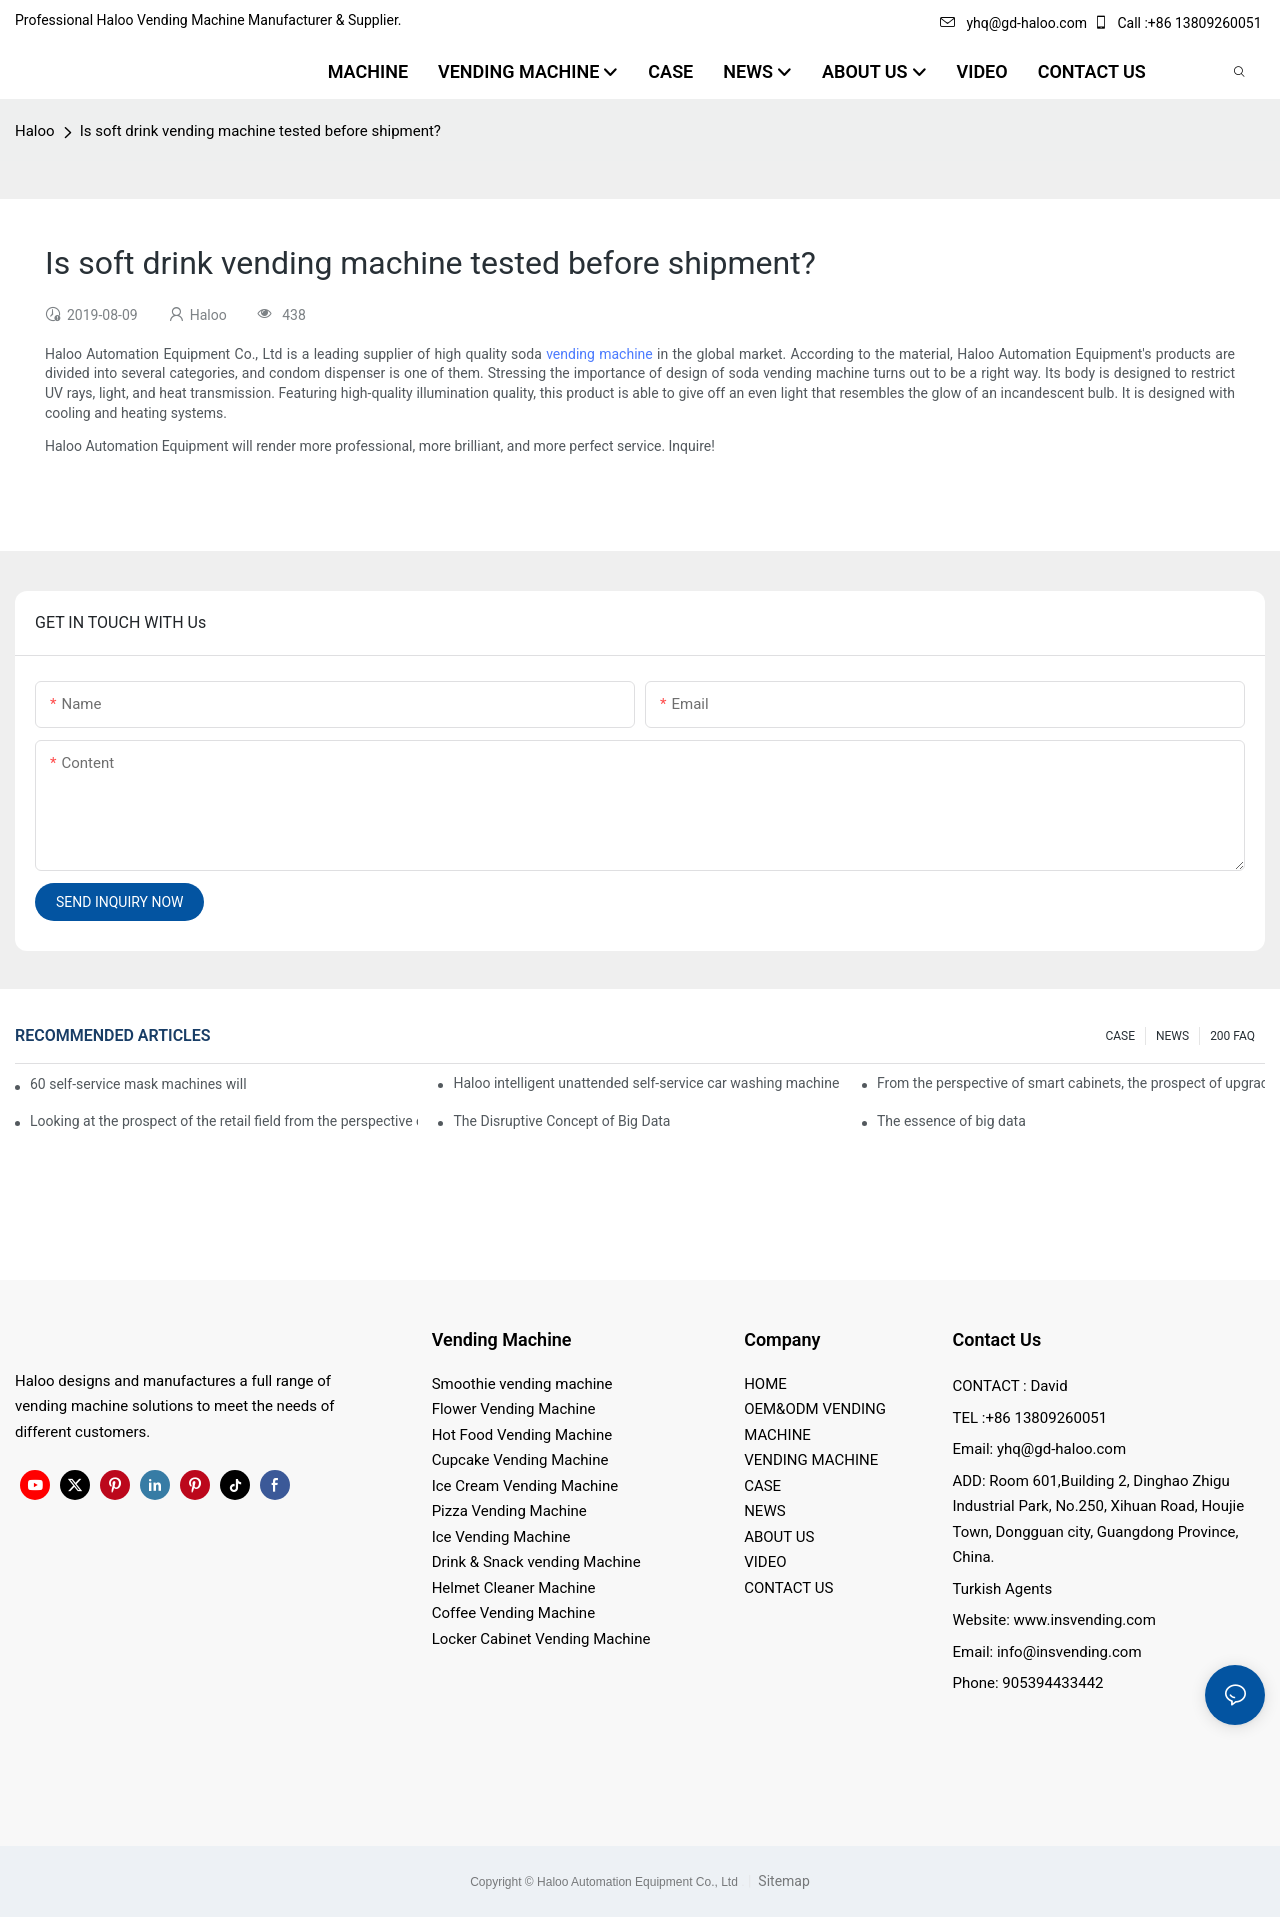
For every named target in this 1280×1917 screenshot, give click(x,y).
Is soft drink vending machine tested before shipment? (260, 131)
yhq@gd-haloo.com (1013, 23)
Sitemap (782, 1881)
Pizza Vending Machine (509, 1511)
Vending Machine (502, 1339)
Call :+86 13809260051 (1179, 23)
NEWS (1172, 1036)
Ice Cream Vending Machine (525, 1486)
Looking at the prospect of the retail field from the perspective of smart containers (224, 1121)
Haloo (35, 131)
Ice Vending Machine (501, 1537)
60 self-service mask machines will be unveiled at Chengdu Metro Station (139, 1084)
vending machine (599, 354)
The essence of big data (951, 1121)
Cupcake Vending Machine (520, 1460)
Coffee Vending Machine (513, 1613)
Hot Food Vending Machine (522, 1435)
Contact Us (996, 1339)
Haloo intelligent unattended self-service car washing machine (646, 1083)
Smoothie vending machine (522, 1384)
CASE (1120, 1036)
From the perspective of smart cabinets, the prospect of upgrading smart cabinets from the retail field (1071, 1083)
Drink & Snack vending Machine (536, 1562)
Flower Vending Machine (514, 1409)
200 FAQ (1232, 1036)
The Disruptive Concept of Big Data (561, 1121)
